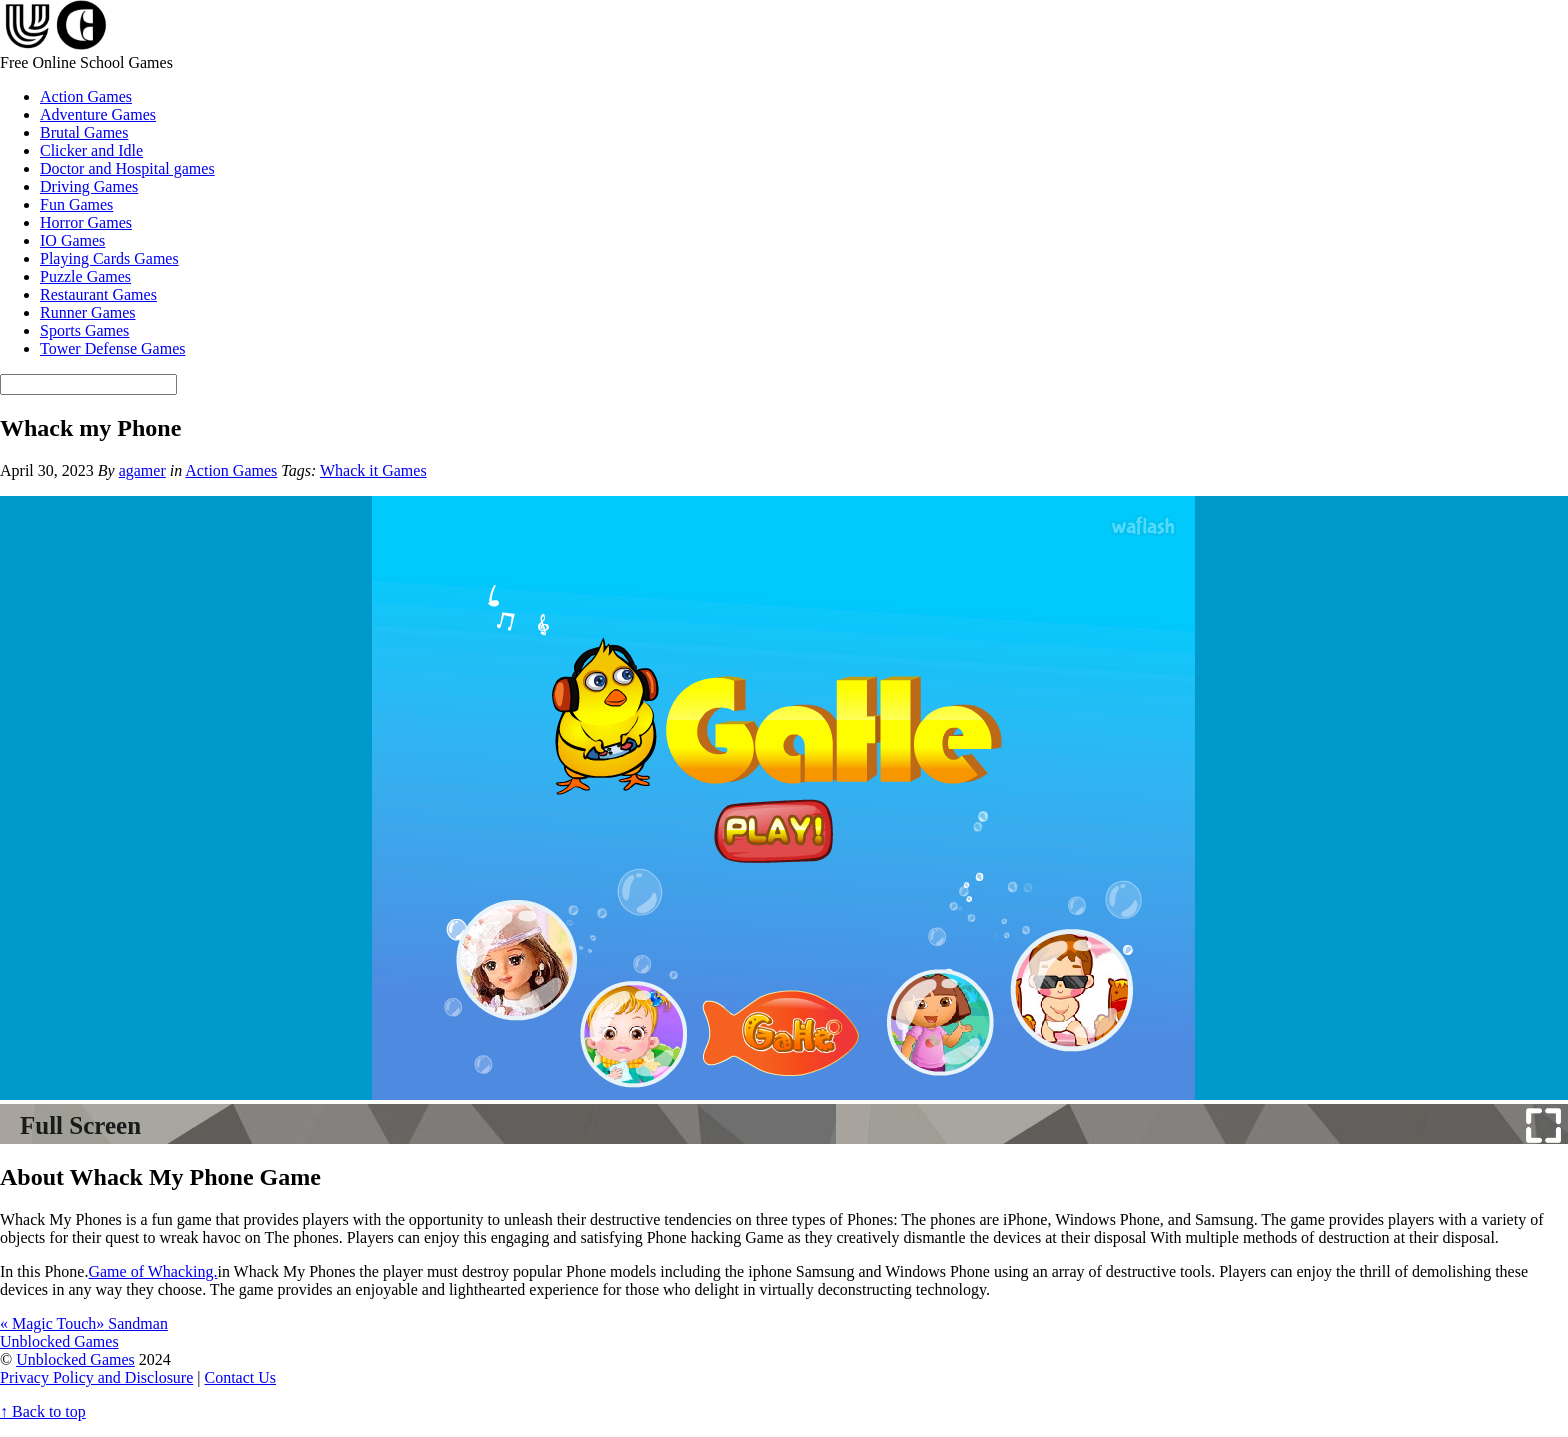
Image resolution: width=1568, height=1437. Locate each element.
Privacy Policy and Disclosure (96, 1377)
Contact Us (241, 1377)
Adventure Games (98, 114)
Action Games (86, 96)
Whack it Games (373, 470)
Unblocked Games (75, 1359)
